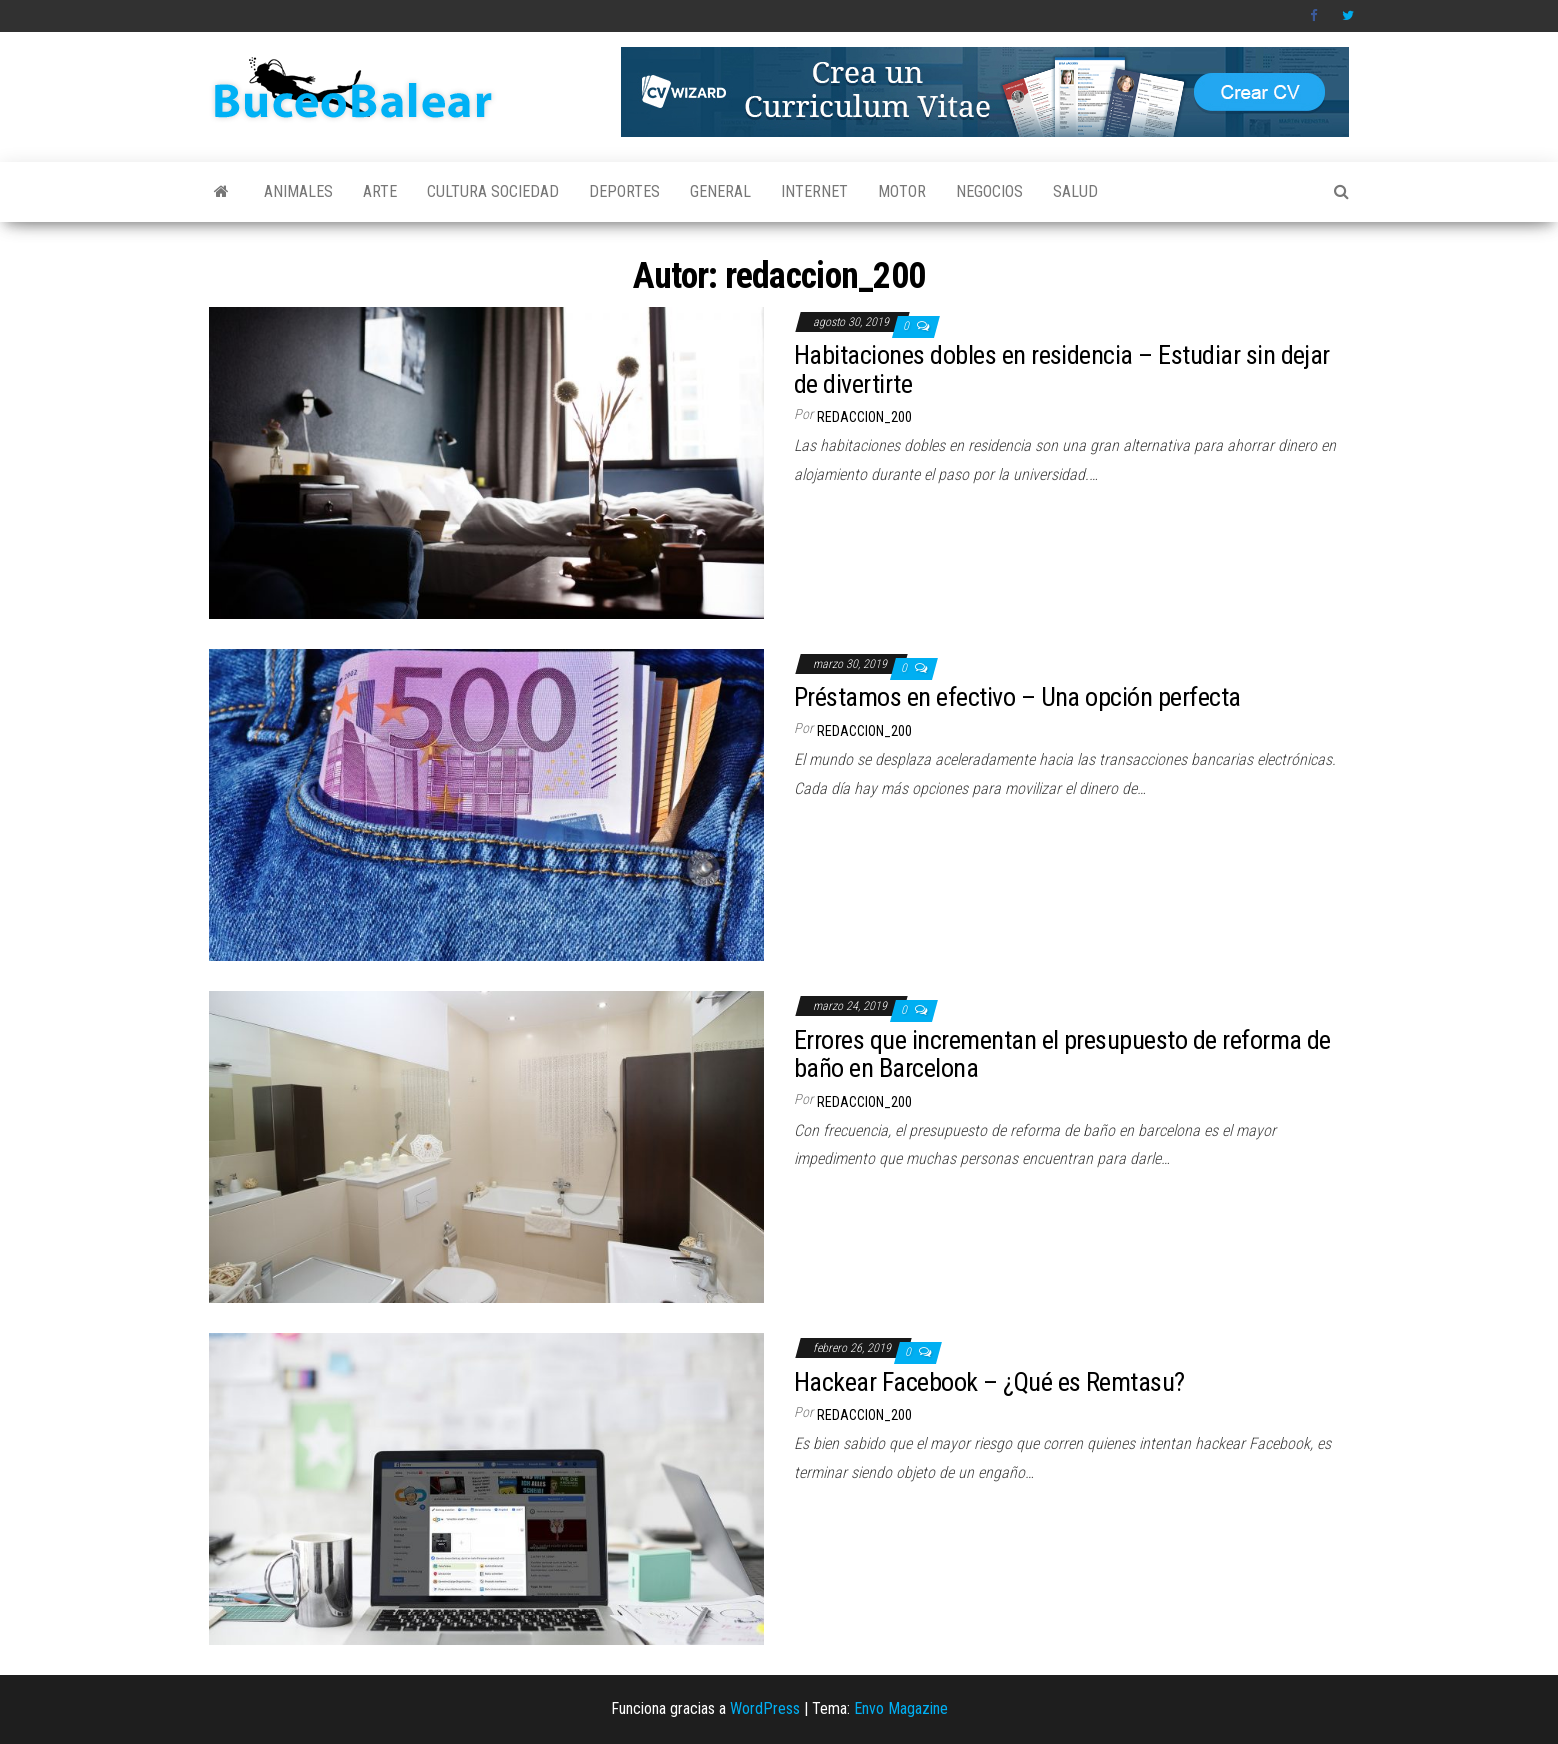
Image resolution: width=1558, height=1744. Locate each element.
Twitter (1348, 16)
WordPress (765, 1708)
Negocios (989, 191)
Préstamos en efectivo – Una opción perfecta (1017, 697)
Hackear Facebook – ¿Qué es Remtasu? (989, 1382)
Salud (1075, 191)
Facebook (1316, 16)
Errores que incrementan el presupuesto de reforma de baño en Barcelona (1062, 1054)
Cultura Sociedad (493, 191)
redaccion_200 (864, 417)
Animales (298, 191)
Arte (380, 191)
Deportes (624, 191)
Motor (902, 191)
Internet (814, 191)
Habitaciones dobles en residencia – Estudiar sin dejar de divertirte (1062, 369)
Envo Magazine (901, 1708)
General (720, 191)
